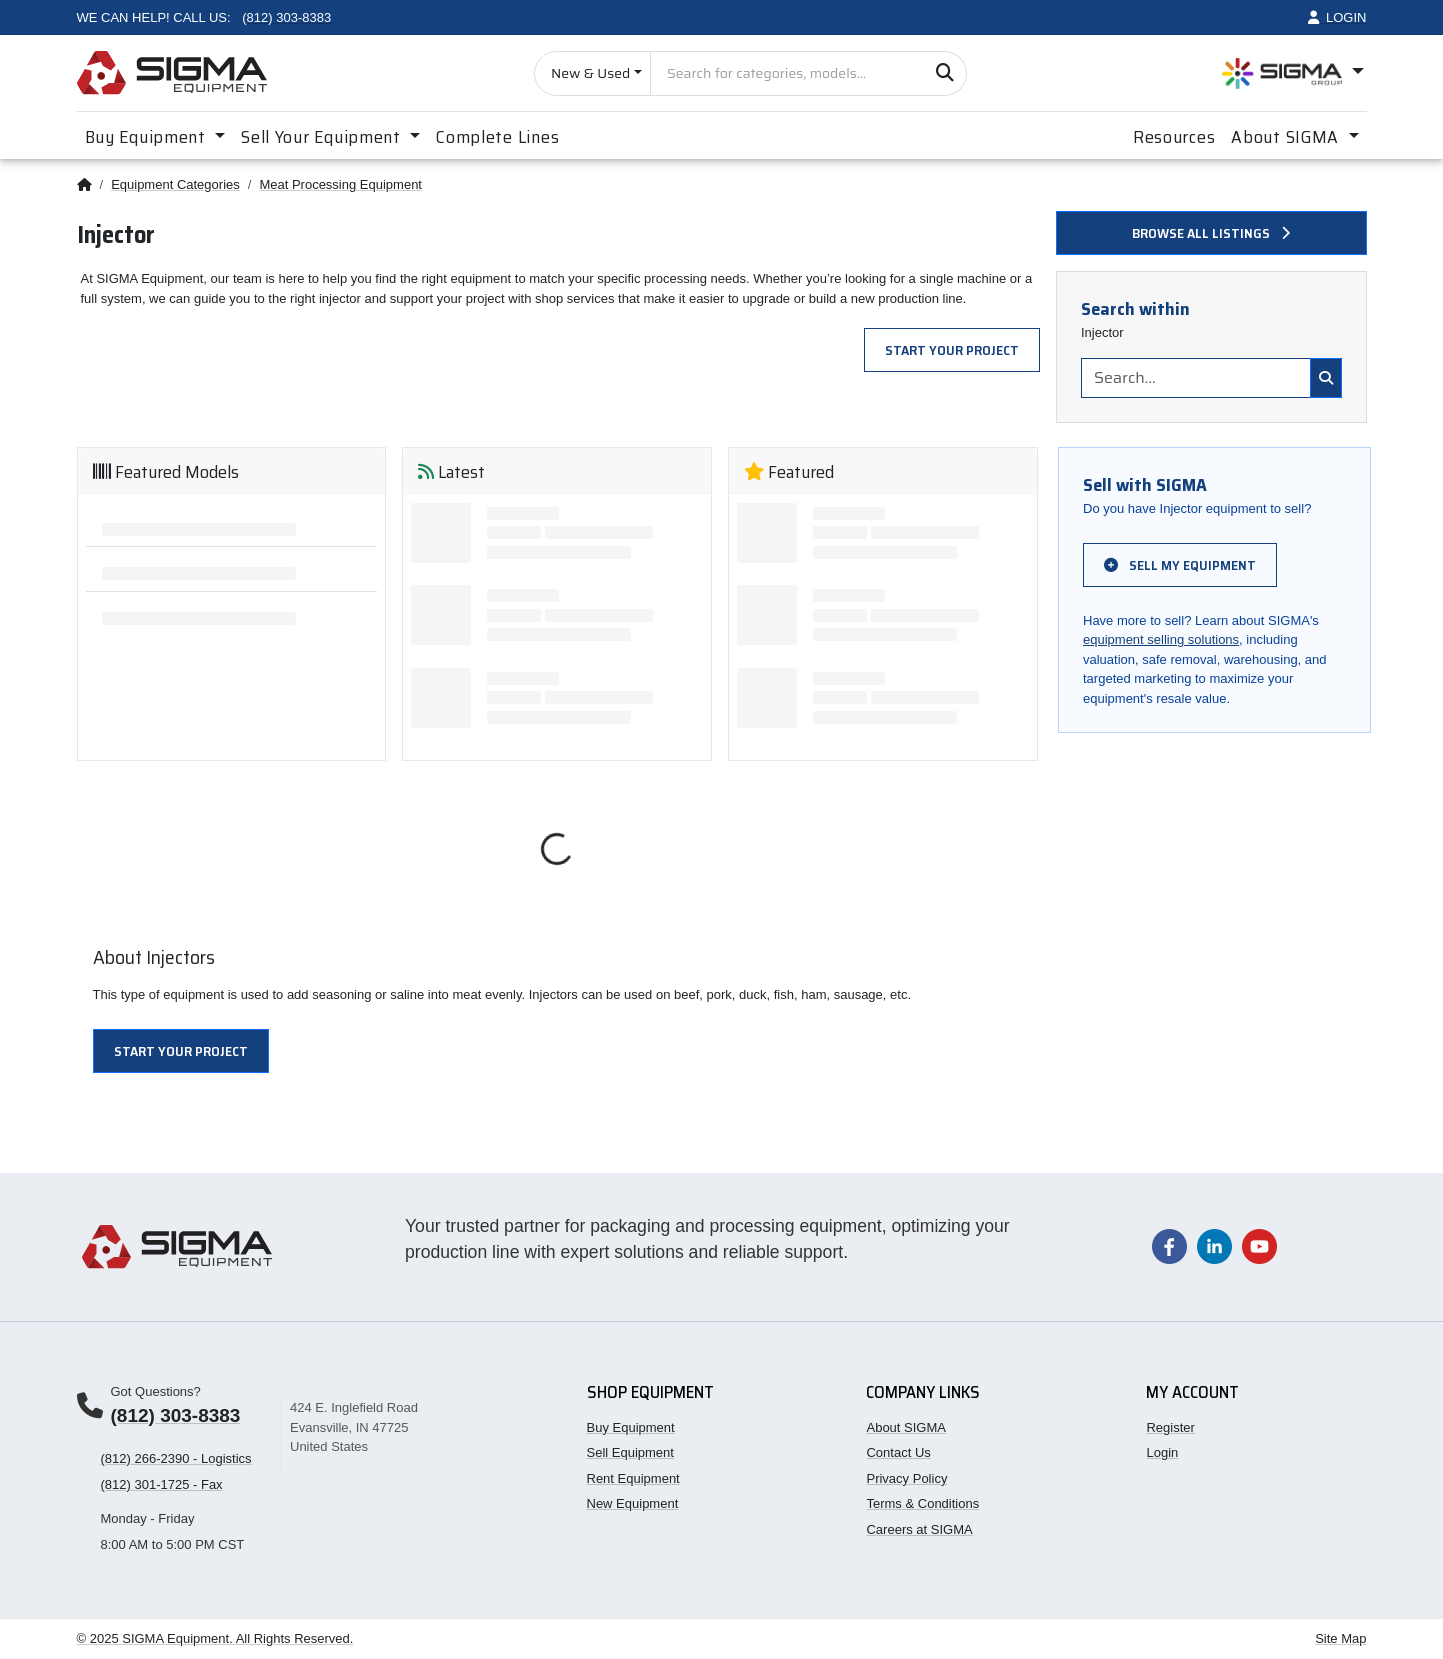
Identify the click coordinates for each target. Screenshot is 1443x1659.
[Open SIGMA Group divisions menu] (1293, 73)
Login (1162, 1452)
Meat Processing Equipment (340, 184)
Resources (1174, 137)
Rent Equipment (633, 1478)
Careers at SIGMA (919, 1529)
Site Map (1340, 1638)
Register (1170, 1427)
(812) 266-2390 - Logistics (176, 1458)
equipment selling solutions (1161, 639)
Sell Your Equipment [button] (323, 137)
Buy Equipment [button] (148, 137)
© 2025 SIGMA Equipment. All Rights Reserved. (215, 1638)
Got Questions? (156, 1391)
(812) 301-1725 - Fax (162, 1484)
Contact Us (898, 1452)
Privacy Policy (906, 1478)
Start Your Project (952, 350)
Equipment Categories (175, 184)
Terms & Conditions (922, 1503)
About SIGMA (905, 1427)
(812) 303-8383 (176, 1415)
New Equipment (633, 1503)
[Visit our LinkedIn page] (1214, 1245)
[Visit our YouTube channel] (1259, 1245)
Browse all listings (1211, 233)
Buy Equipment (631, 1427)
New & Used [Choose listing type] (590, 73)
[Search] (944, 73)
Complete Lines (497, 137)
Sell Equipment (630, 1452)
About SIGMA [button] (1287, 137)
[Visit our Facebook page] (1169, 1245)
